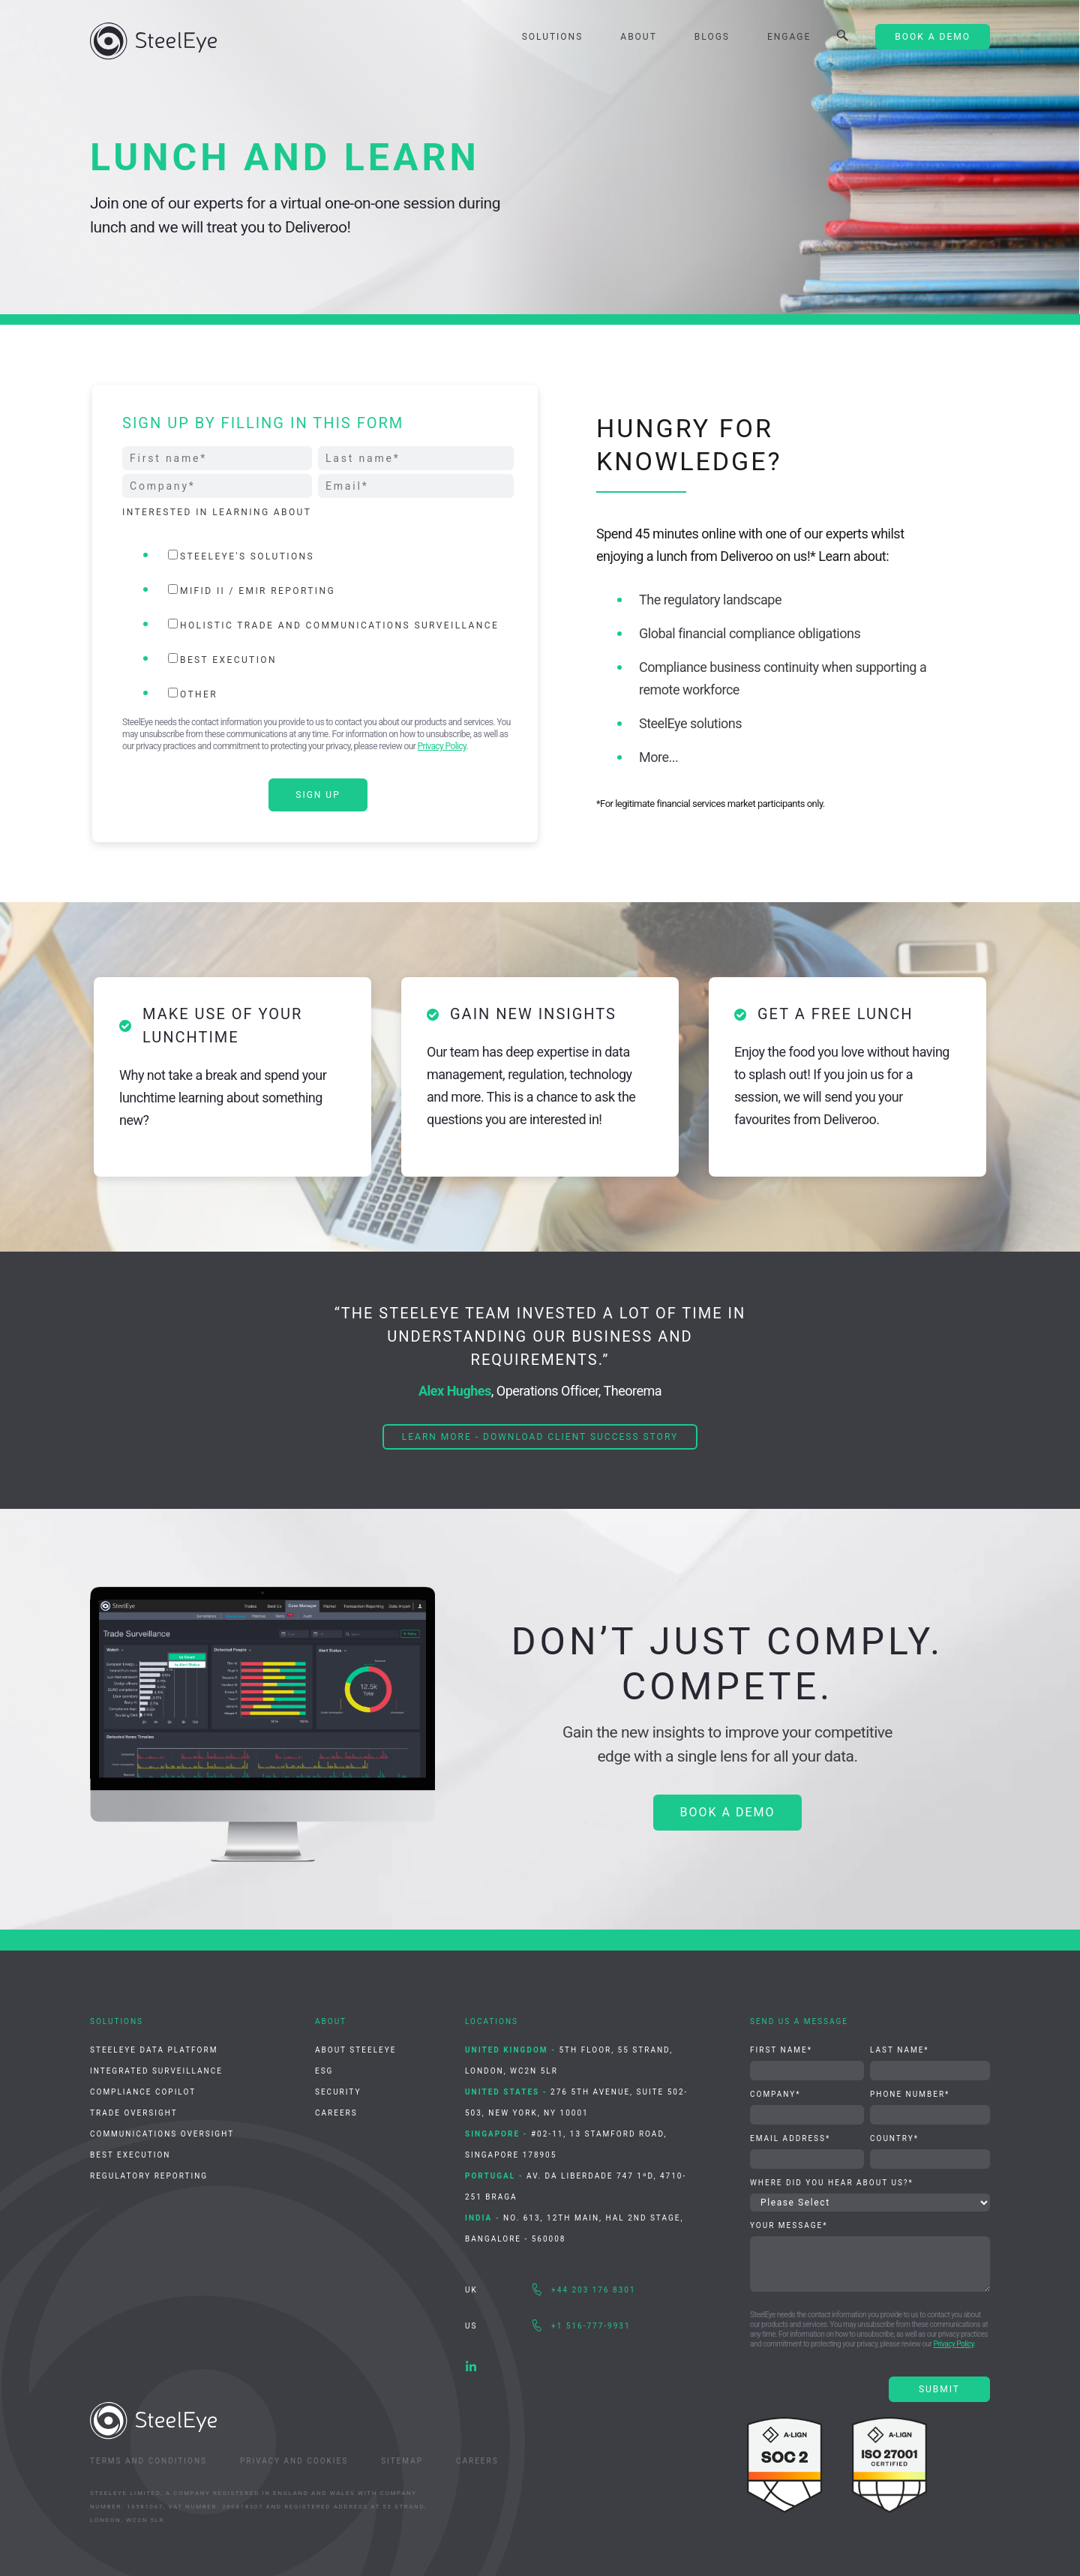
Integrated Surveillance (156, 2071)
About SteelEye (355, 2050)
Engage (789, 36)
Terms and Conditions (148, 2461)
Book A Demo (932, 36)
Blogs (712, 36)
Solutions (553, 36)
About (638, 36)
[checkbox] (318, 624)
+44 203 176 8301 (593, 2290)
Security (338, 2092)
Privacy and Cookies (294, 2461)
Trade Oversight (134, 2113)
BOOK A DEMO (728, 1812)
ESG (324, 2071)
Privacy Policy (442, 746)
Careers (336, 2113)
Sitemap (402, 2461)
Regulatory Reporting (149, 2176)
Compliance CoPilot (143, 2092)
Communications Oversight (162, 2134)
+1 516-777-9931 (591, 2326)
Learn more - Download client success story (540, 1437)
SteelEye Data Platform (154, 2050)
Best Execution (130, 2155)
